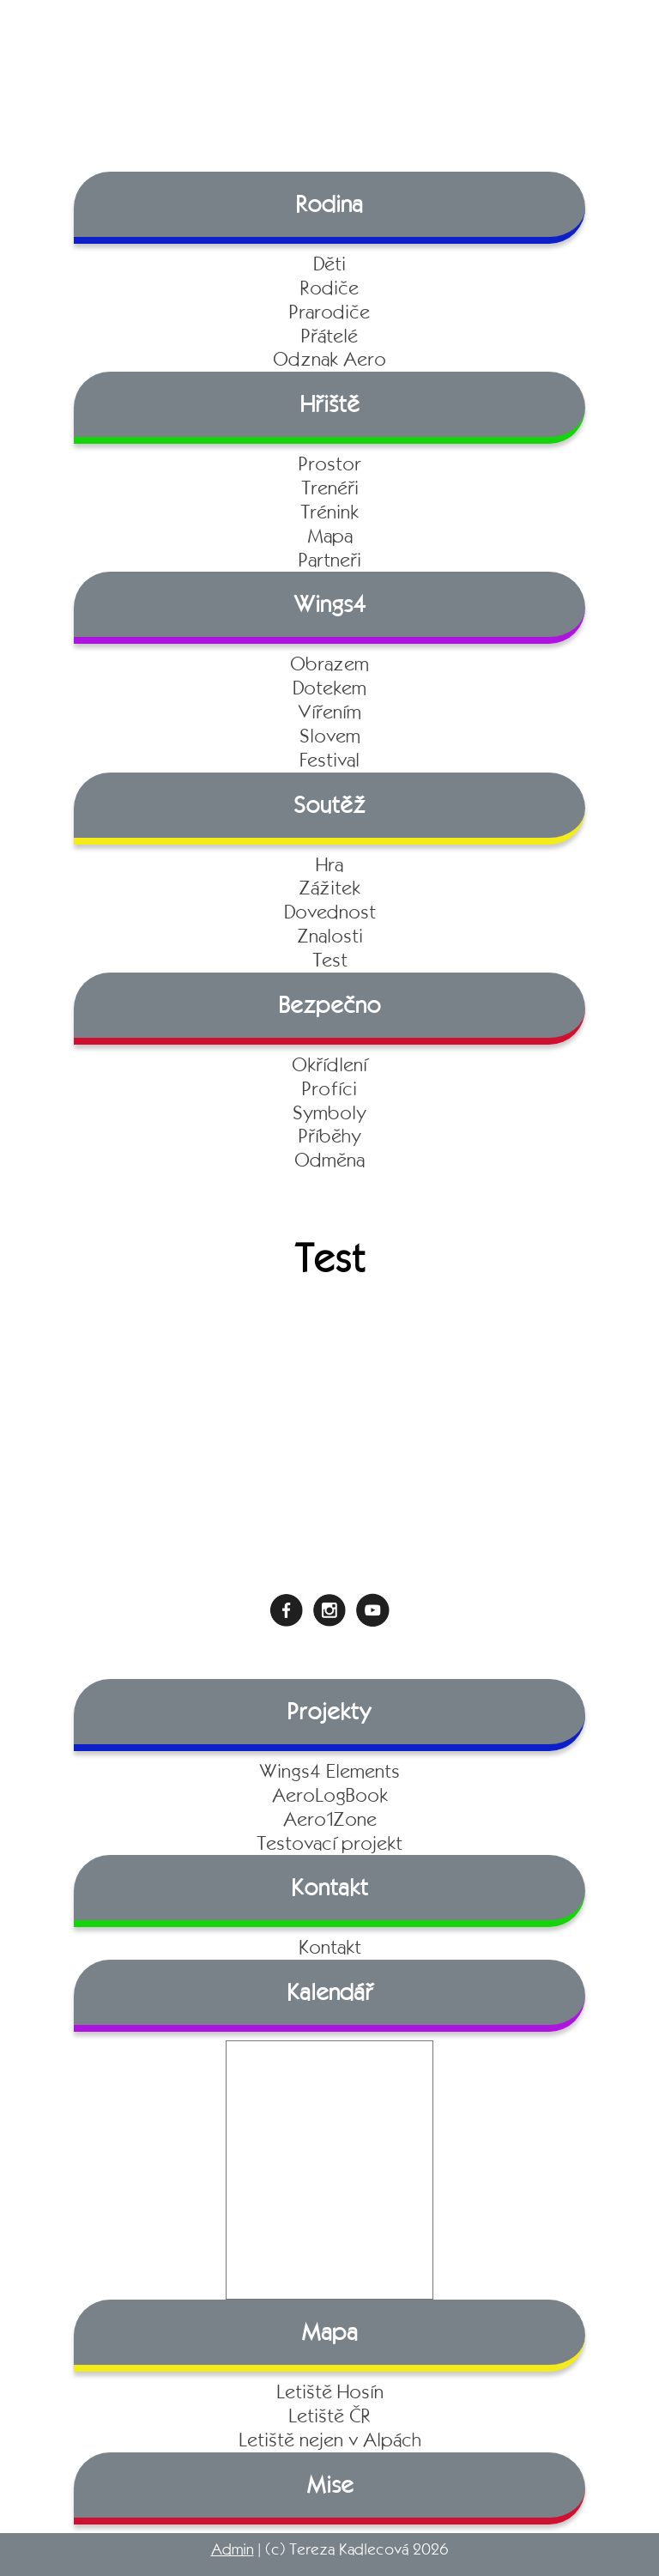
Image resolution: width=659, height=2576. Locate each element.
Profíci (329, 1089)
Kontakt (330, 1947)
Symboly (329, 1113)
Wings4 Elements (329, 1771)
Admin (232, 2549)
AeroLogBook (330, 1795)
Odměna (329, 1160)
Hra (329, 865)
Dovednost (330, 912)
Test (330, 960)
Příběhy (330, 1136)
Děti (329, 264)
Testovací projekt (329, 1843)
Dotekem (329, 688)
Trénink (329, 512)
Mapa (330, 536)
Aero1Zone (330, 1819)
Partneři (330, 560)
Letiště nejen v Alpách (330, 2440)
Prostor (330, 464)
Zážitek (329, 888)
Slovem (329, 736)
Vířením (329, 712)
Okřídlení (329, 1065)
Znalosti (330, 936)
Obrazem (329, 664)
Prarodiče (329, 312)
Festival (329, 760)
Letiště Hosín (330, 2392)
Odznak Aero (329, 359)
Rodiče (329, 288)
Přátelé (329, 336)
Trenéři (330, 488)
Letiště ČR (329, 2416)
